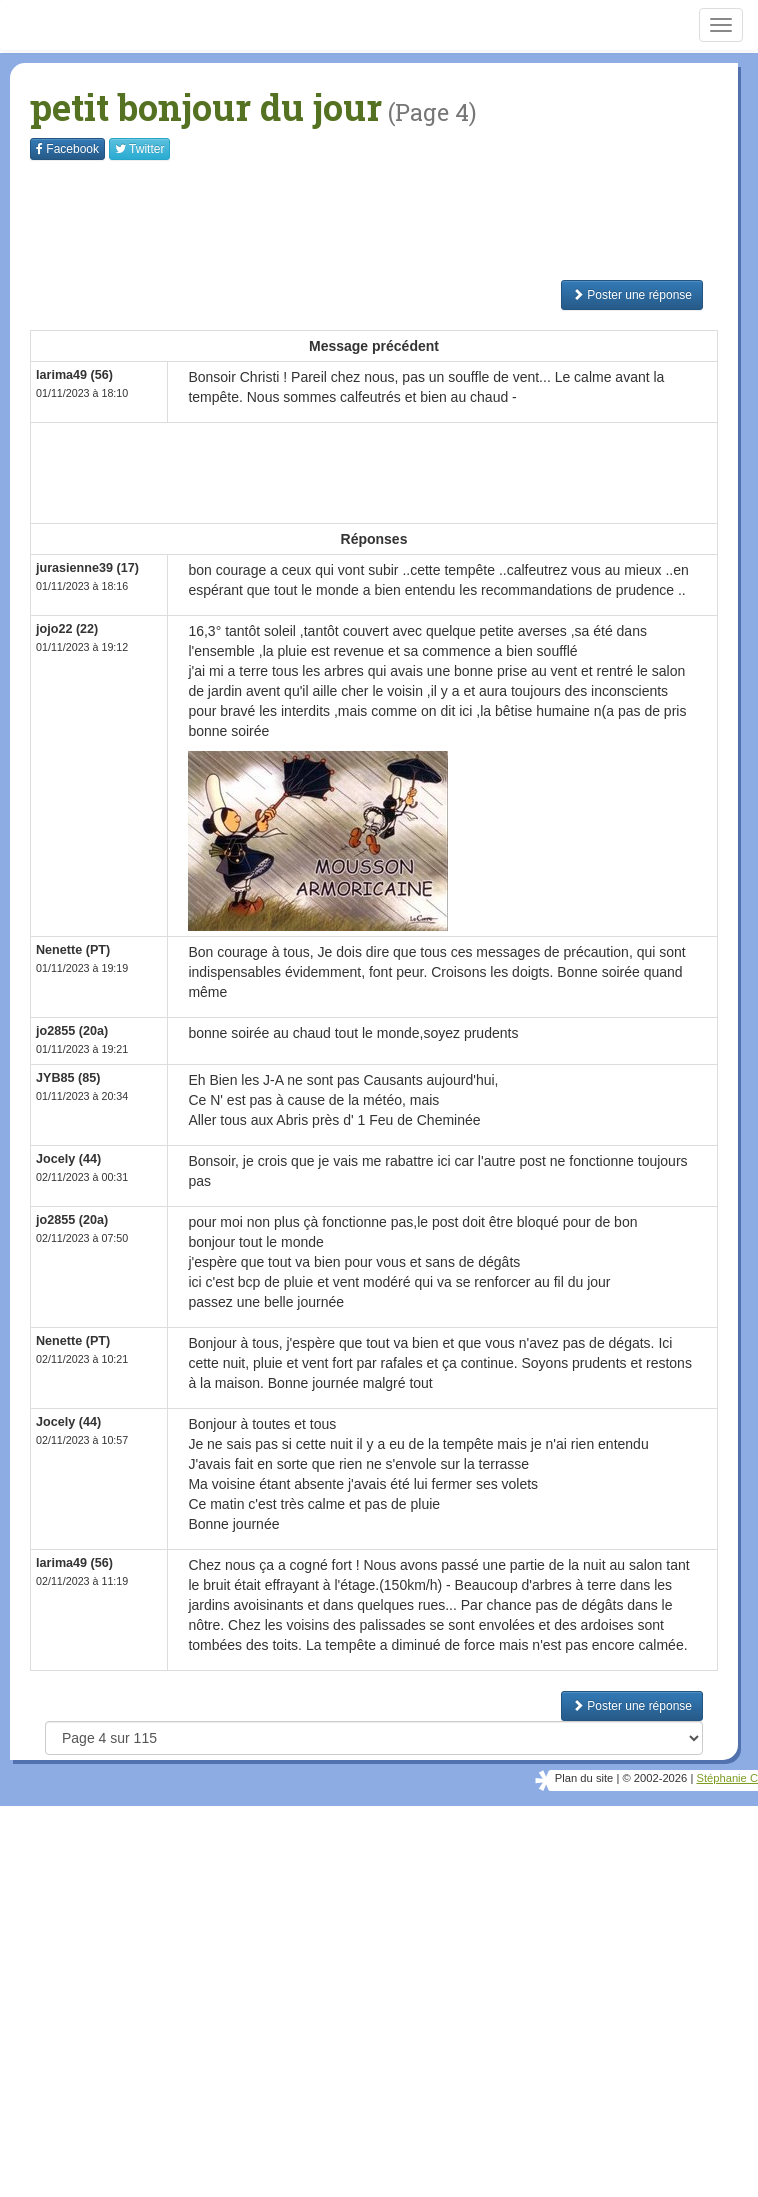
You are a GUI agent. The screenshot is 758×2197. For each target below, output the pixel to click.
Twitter (139, 149)
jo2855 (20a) (72, 1031)
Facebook (67, 149)
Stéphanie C (727, 1778)
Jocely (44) (68, 1159)
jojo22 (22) (67, 629)
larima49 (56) (74, 375)
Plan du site (584, 1778)
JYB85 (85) (68, 1078)
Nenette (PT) (73, 950)
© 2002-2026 (654, 1778)
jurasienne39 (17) (87, 568)
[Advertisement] (394, 220)
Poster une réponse (632, 295)
